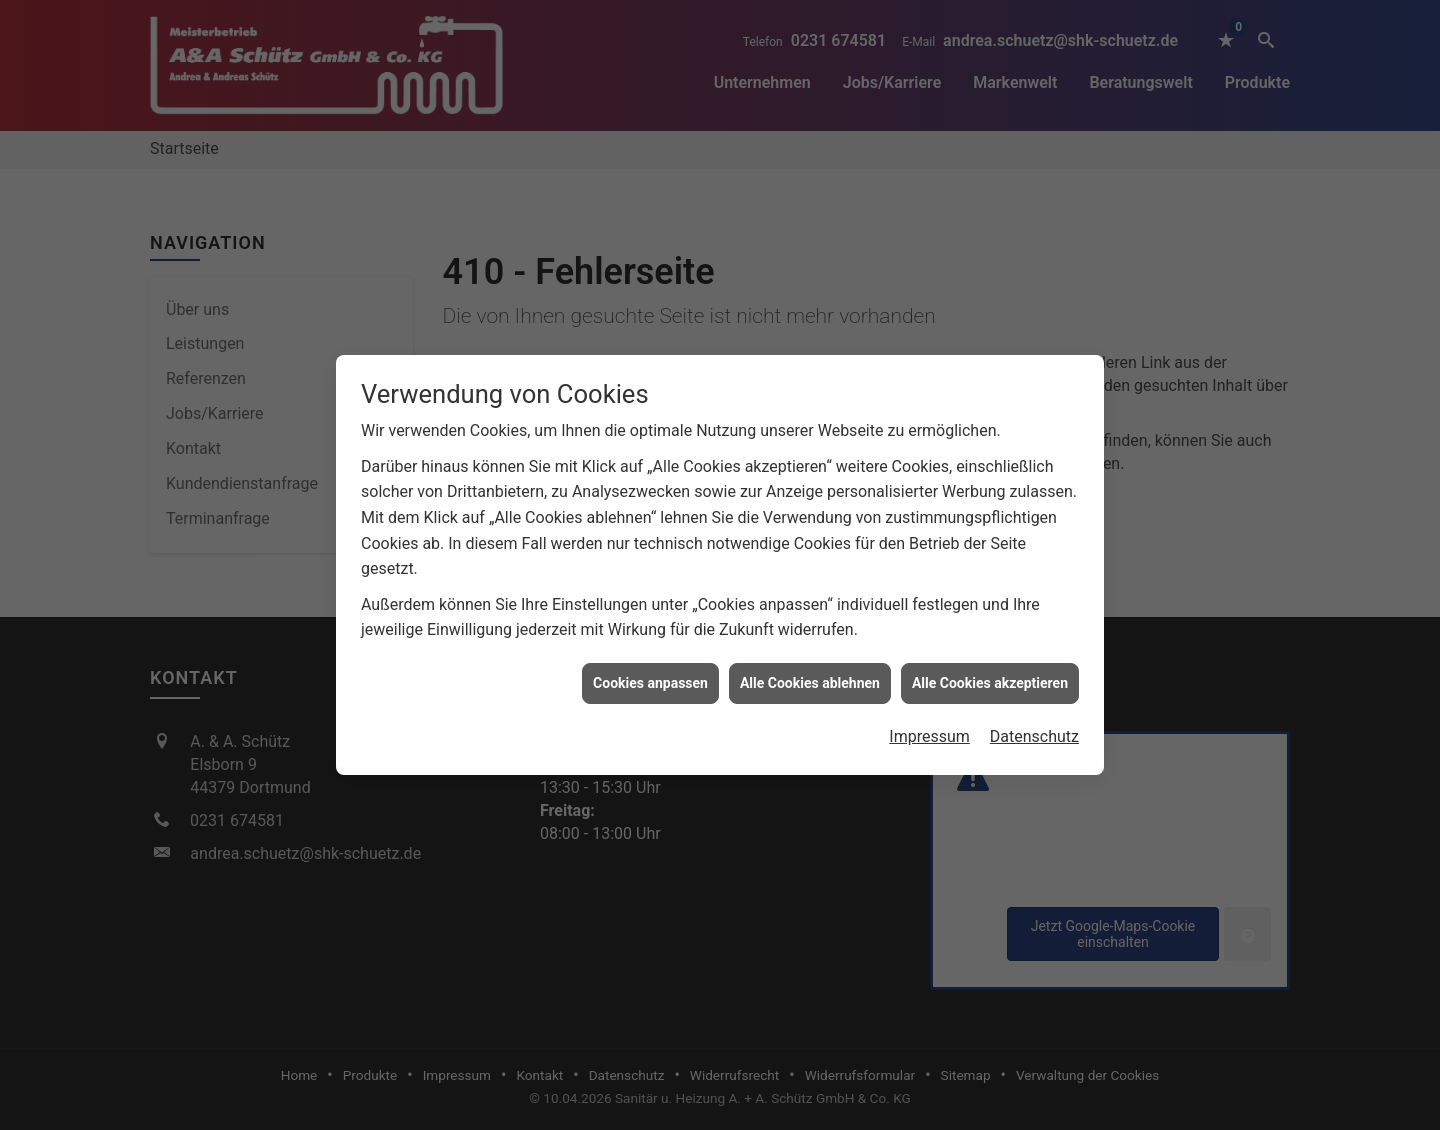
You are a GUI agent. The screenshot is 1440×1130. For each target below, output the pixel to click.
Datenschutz (1034, 731)
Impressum (929, 731)
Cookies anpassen (650, 678)
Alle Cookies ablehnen (810, 678)
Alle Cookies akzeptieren (990, 678)
